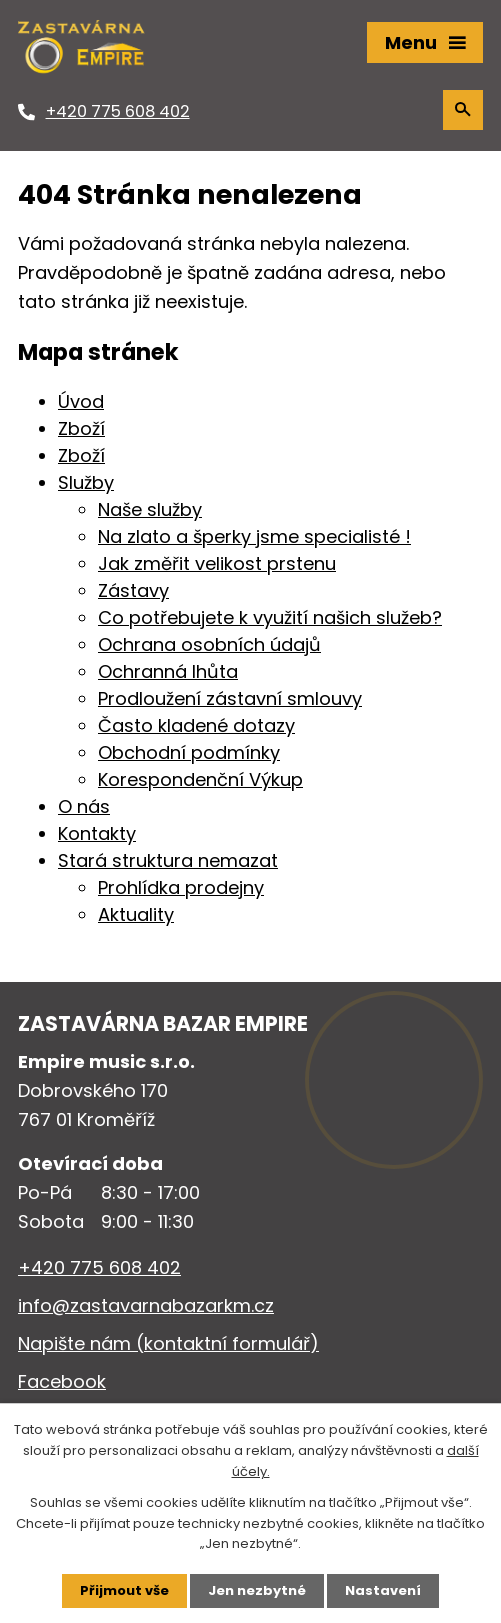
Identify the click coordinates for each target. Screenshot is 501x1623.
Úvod (81, 401)
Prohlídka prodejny (181, 887)
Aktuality (136, 914)
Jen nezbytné (257, 1590)
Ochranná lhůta (168, 671)
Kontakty (97, 833)
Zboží (81, 428)
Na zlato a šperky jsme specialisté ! (254, 536)
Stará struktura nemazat (168, 860)
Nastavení (383, 1590)
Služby (86, 482)
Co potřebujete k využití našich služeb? (270, 617)
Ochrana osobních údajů (209, 644)
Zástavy (133, 590)
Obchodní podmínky (189, 752)
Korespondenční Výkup (200, 779)
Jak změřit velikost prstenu (217, 563)
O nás (84, 806)
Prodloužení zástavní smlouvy (230, 698)
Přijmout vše (124, 1590)
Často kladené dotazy (196, 725)
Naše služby (150, 509)
